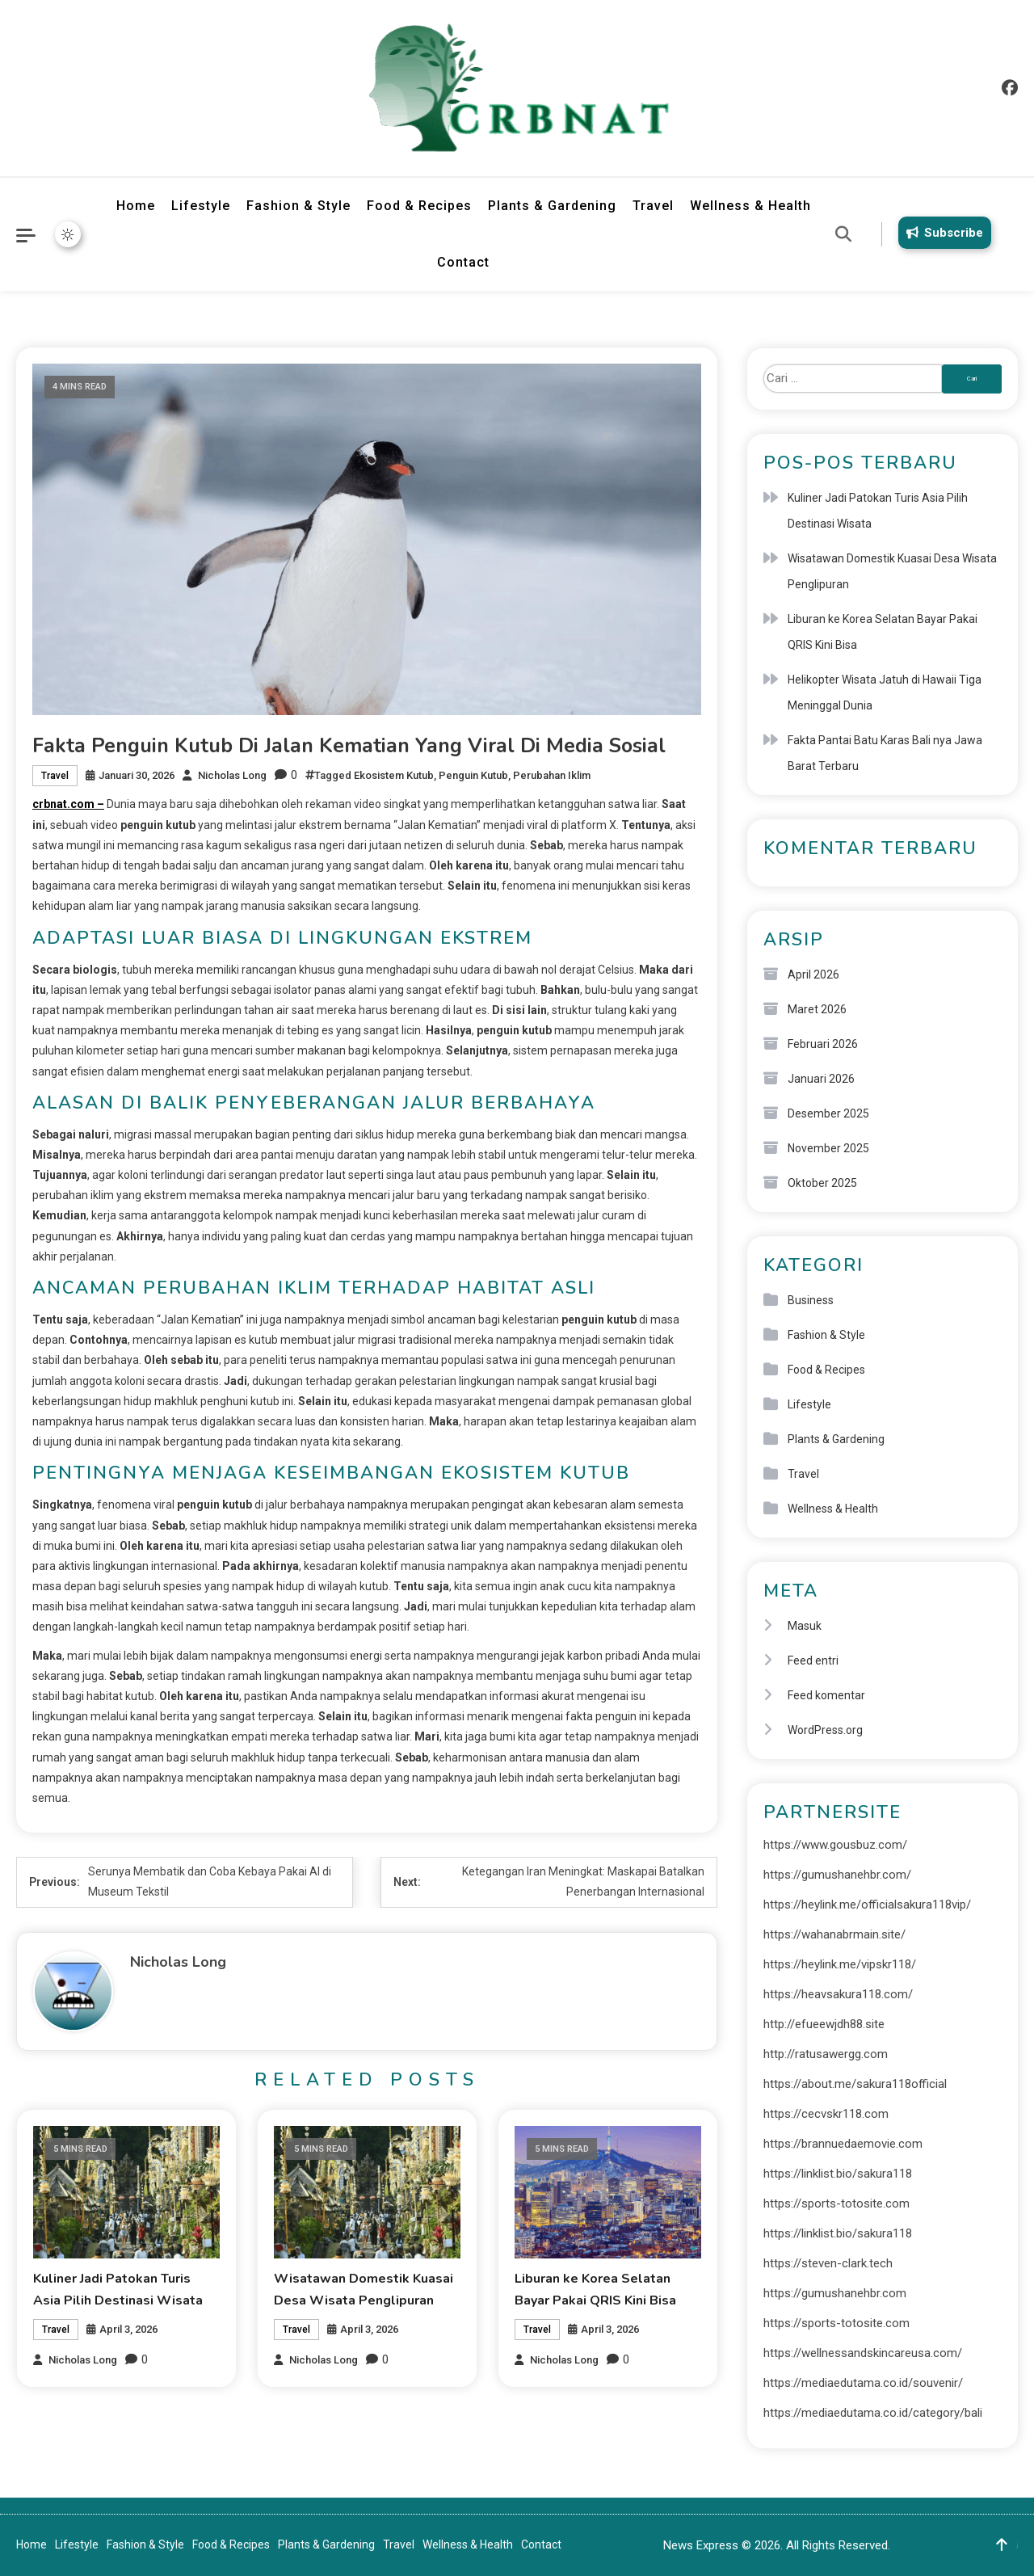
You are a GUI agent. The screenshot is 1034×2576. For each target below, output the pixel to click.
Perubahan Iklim (552, 775)
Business (811, 1300)
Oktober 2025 (822, 1182)
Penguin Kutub (473, 775)
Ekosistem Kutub (394, 775)
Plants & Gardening (552, 205)
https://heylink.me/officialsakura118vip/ (867, 1904)
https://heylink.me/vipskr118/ (839, 1964)
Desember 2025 (828, 1113)
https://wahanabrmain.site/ (834, 1934)
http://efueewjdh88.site (824, 2024)
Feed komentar (826, 1695)
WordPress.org (825, 1730)
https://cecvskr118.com (826, 2114)
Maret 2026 (817, 1009)
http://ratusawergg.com (825, 2054)
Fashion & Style (298, 205)
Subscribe (942, 232)
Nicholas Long (232, 775)
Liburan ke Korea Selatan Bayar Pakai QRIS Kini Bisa (882, 631)
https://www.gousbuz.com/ (835, 1844)
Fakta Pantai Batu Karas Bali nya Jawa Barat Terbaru (885, 753)
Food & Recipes (419, 205)
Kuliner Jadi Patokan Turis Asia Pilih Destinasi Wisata (878, 510)
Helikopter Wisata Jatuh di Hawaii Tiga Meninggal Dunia (884, 692)
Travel (653, 205)
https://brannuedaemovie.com (843, 2143)
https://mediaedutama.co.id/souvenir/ (863, 2383)
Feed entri (813, 1660)
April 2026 (813, 974)
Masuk (805, 1625)
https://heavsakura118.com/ (838, 1994)
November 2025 (828, 1148)
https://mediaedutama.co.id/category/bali (872, 2413)
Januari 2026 (821, 1078)
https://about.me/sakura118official (855, 2084)
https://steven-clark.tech (828, 2263)
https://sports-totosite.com (836, 2203)
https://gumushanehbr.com (834, 2293)
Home (135, 205)
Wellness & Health (750, 205)
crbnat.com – (68, 804)
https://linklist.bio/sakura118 (837, 2173)
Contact (463, 262)
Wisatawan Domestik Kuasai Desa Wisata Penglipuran (892, 571)
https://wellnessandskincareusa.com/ (862, 2353)
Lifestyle (200, 205)
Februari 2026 (823, 1044)
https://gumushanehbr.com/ (837, 1874)
